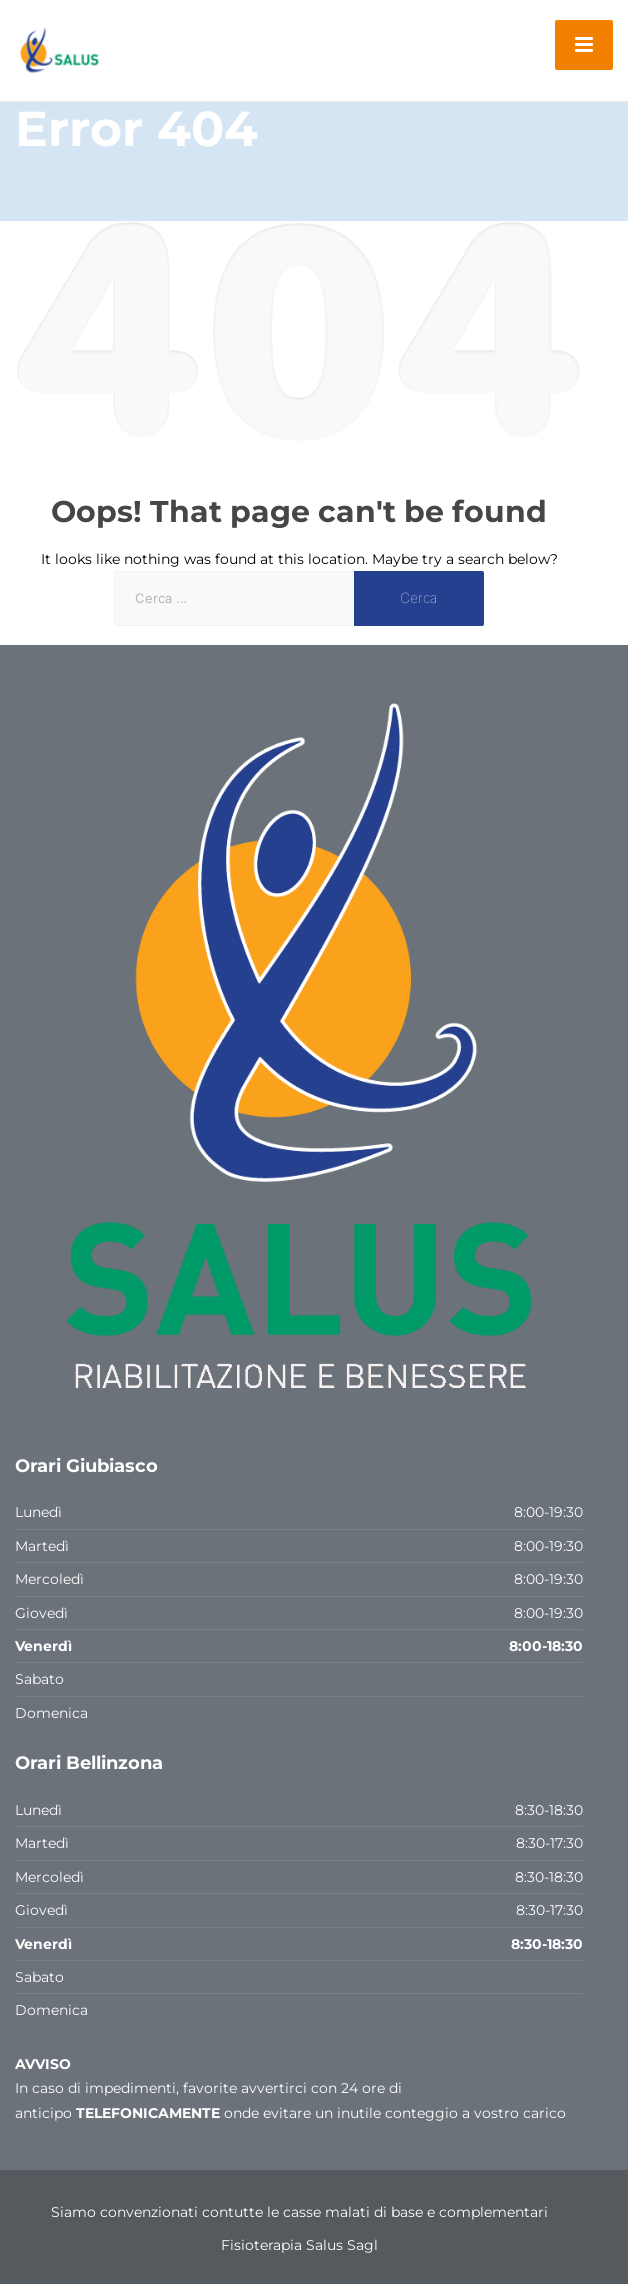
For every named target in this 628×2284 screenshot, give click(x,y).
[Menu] (584, 45)
